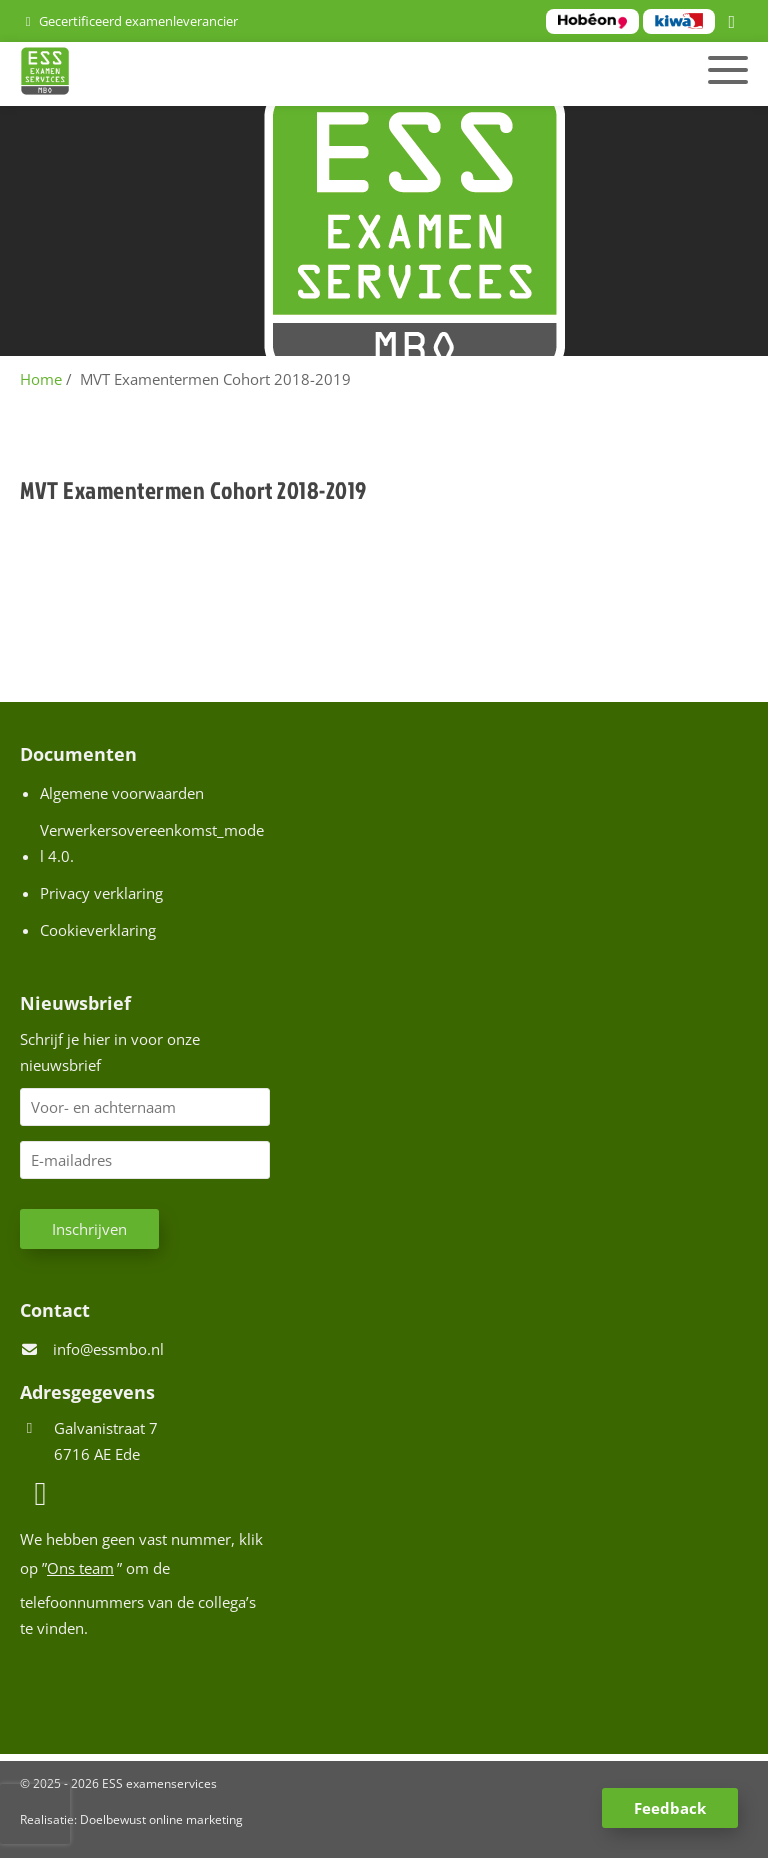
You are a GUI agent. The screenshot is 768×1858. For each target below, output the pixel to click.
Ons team (80, 1568)
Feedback (670, 1808)
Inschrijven (89, 1229)
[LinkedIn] (735, 23)
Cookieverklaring (98, 930)
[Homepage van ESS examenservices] (267, 74)
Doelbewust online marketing (161, 1819)
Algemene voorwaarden (122, 793)
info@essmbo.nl (108, 1349)
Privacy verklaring (101, 893)
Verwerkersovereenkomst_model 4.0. (152, 843)
